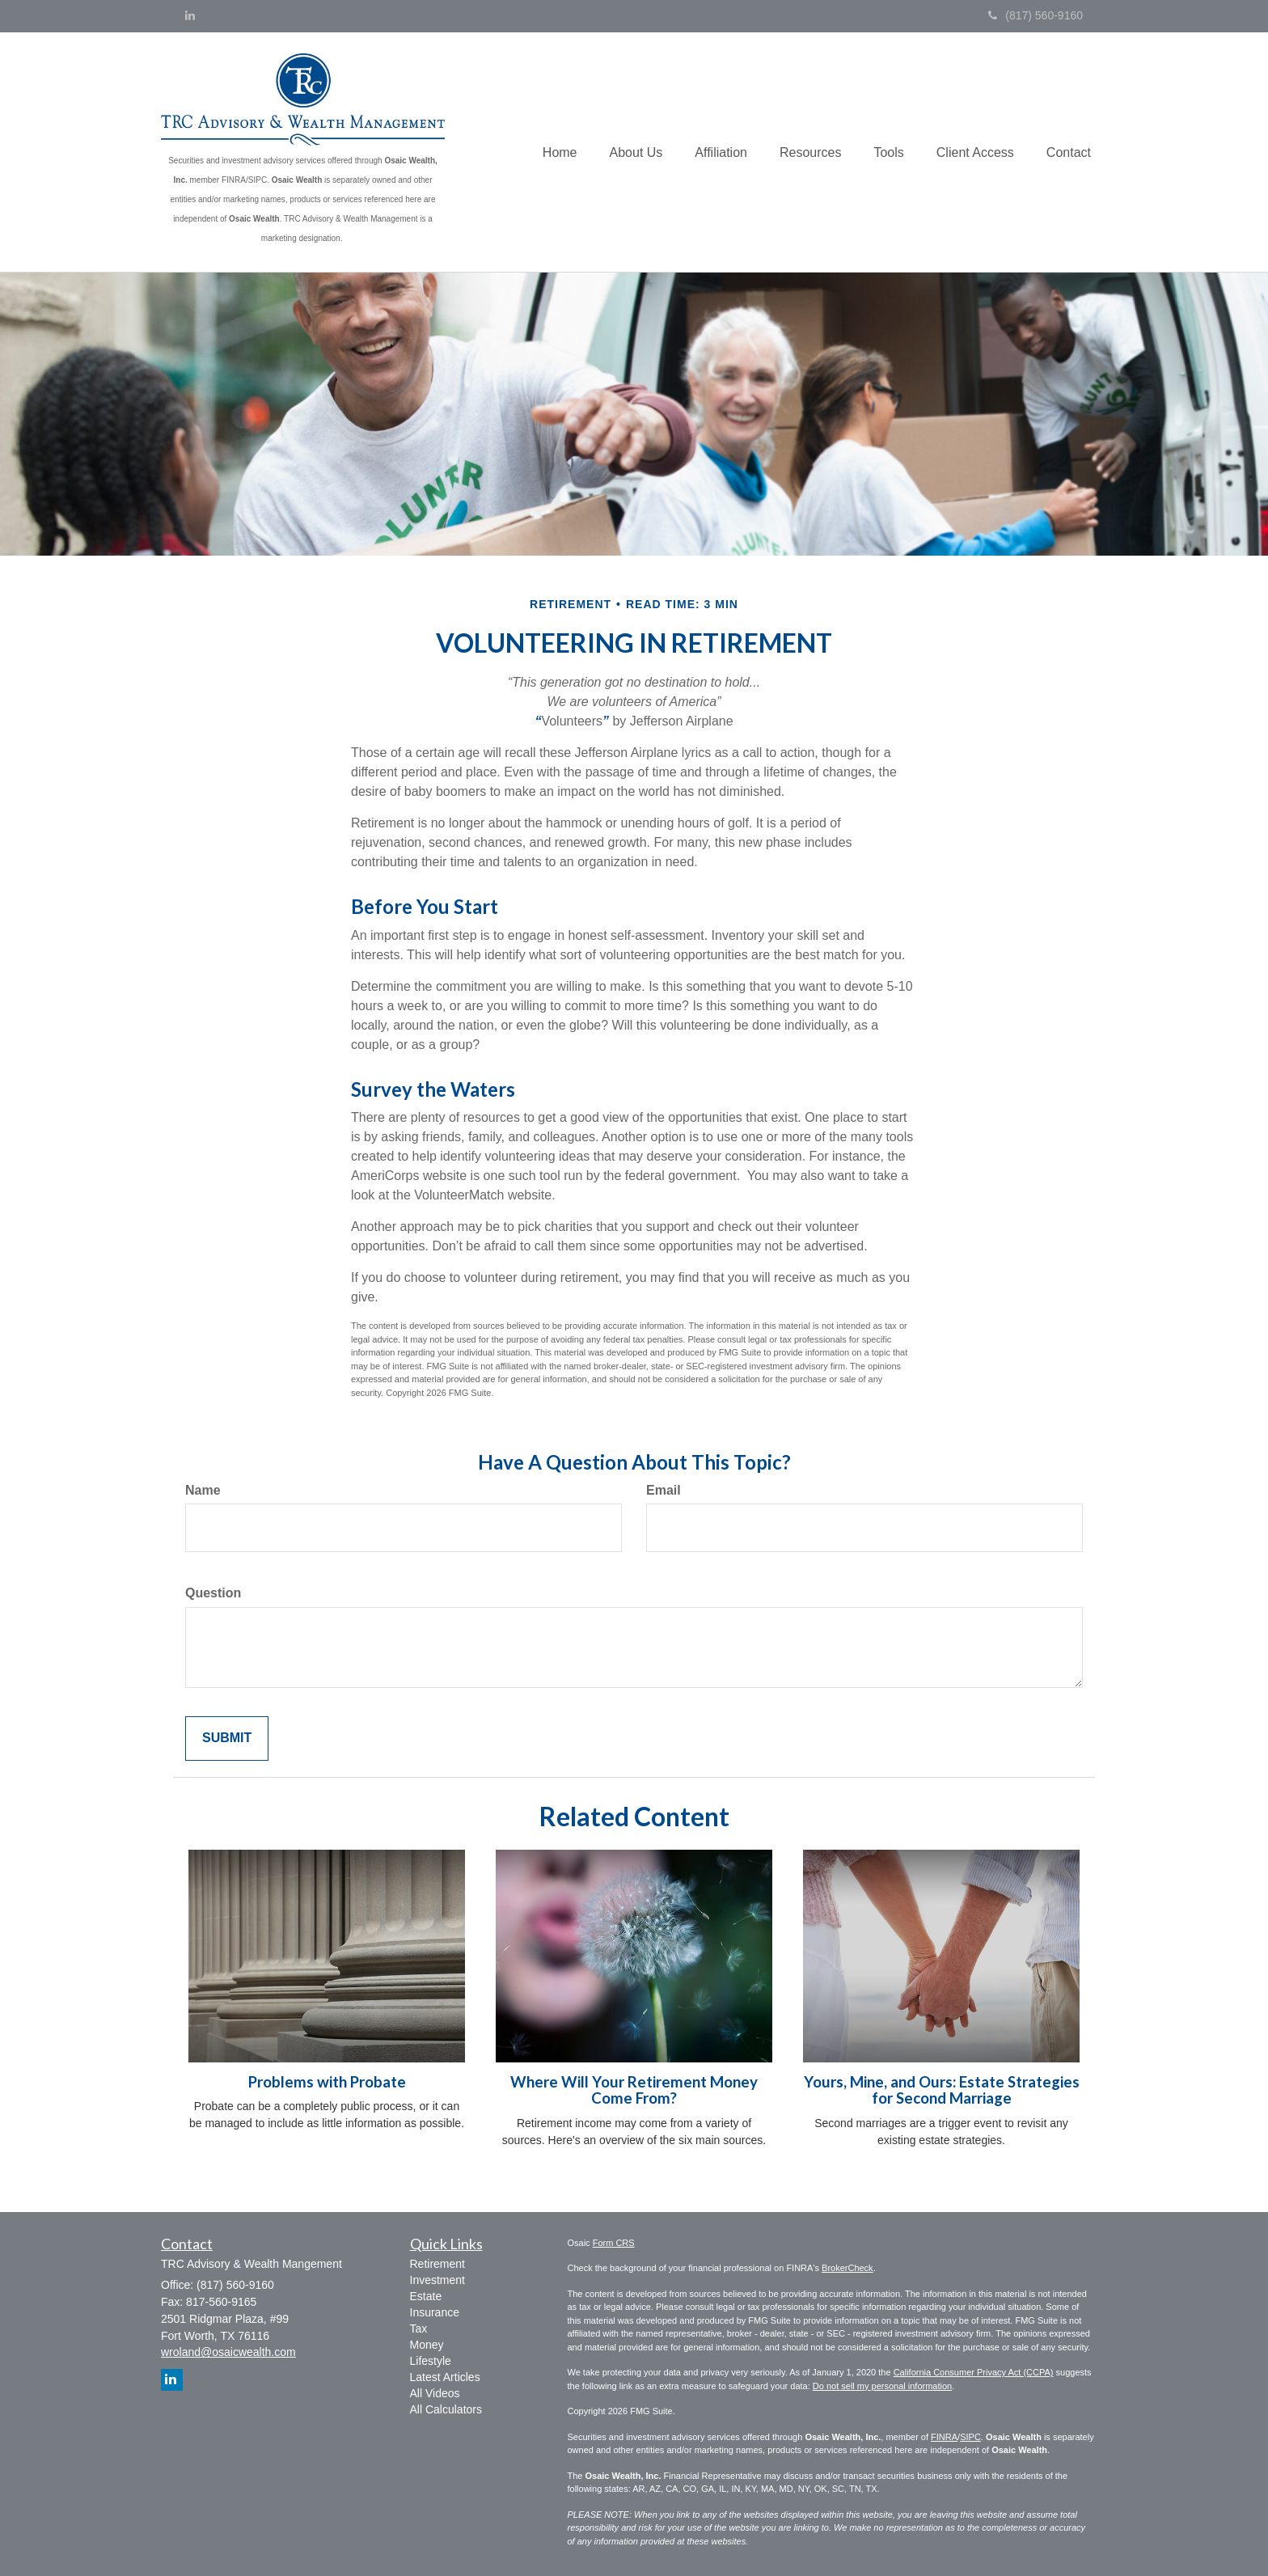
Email (663, 1490)
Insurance (434, 2312)
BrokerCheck (847, 2268)
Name (203, 1490)
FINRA (944, 2437)
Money (427, 2344)
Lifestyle (430, 2360)
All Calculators (446, 2409)
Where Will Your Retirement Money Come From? (634, 2090)
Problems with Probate (327, 2082)
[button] (636, 152)
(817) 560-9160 (1035, 15)
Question (213, 1593)
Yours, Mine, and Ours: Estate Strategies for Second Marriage (942, 2090)
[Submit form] (226, 1738)
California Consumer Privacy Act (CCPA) (974, 2372)
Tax (419, 2328)
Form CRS (614, 2243)
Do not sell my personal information (882, 2386)
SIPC (970, 2437)
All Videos (435, 2393)
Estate (426, 2296)
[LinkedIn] (190, 15)
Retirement (437, 2263)
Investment (437, 2280)
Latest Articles (445, 2377)
